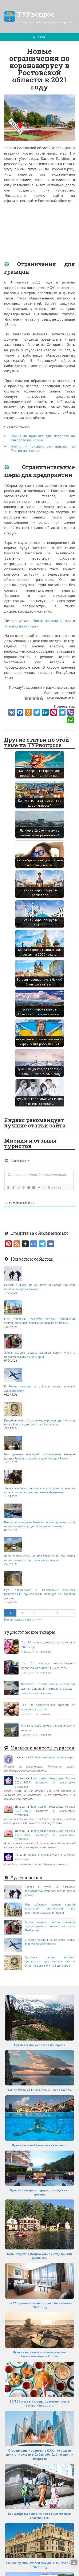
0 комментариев (42, 1652)
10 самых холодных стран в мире (52, 1757)
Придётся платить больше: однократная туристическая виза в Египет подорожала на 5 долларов (39, 1422)
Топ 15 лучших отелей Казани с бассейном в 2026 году (39, 2305)
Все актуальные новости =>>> (23, 1619)
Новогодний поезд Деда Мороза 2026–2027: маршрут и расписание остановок (45, 1782)
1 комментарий (42, 1714)
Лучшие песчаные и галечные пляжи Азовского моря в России (39, 2354)
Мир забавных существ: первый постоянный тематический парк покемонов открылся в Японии (39, 1321)
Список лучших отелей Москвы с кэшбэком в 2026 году (39, 2565)
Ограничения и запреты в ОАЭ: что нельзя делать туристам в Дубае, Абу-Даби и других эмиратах (39, 2455)
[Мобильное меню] (39, 36)
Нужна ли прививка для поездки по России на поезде (43, 448)
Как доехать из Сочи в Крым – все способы (39, 2090)
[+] (58, 1187)
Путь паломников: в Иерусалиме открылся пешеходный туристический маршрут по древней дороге (39, 1594)
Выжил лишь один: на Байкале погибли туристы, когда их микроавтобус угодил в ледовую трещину (39, 1524)
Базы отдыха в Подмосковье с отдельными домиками (39, 2256)
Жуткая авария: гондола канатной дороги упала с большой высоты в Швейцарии (39, 1355)
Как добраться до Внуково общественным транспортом (39, 2516)
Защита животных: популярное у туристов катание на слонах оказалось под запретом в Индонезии (39, 1490)
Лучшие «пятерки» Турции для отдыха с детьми (39, 2192)
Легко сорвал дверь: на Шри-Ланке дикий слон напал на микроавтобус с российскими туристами (39, 1558)
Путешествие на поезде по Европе (39, 2045)
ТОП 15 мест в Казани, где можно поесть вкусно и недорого (39, 2403)
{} (53, 1187)
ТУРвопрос (36, 13)
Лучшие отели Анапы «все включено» (39, 2145)
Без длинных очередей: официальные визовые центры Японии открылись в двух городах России (39, 1456)
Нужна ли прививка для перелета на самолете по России (43, 437)
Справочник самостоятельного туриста (44, 22)
